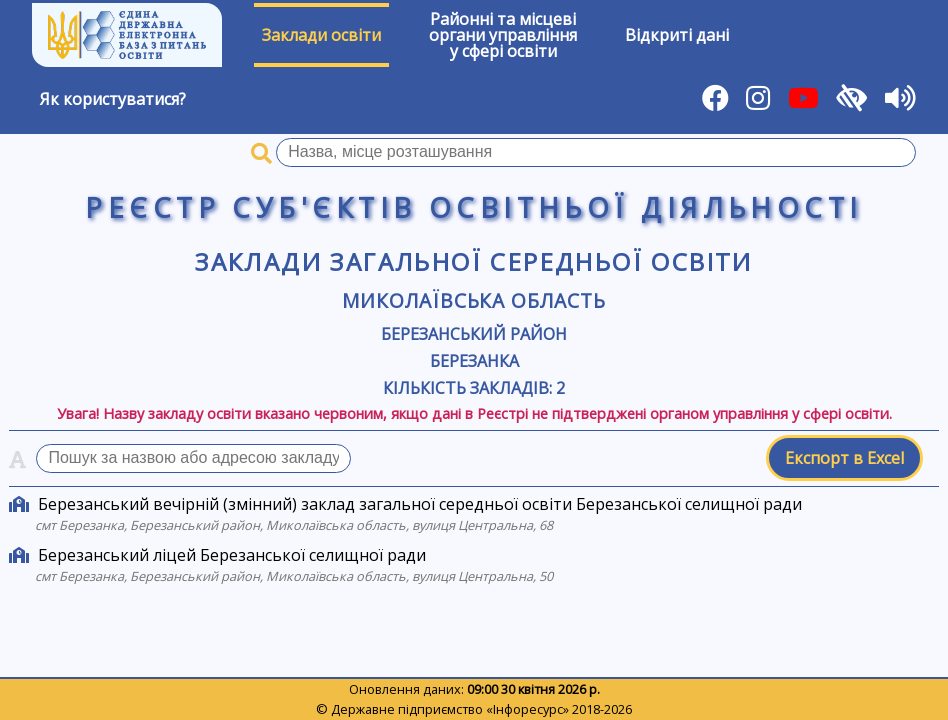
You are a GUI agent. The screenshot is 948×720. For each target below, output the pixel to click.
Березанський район (474, 334)
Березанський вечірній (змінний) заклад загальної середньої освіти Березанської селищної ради (420, 504)
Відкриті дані (677, 35)
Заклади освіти (321, 35)
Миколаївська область (474, 300)
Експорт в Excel (844, 458)
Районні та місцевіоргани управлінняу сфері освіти (503, 35)
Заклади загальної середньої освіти (474, 261)
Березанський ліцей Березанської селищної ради (232, 555)
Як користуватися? (113, 99)
